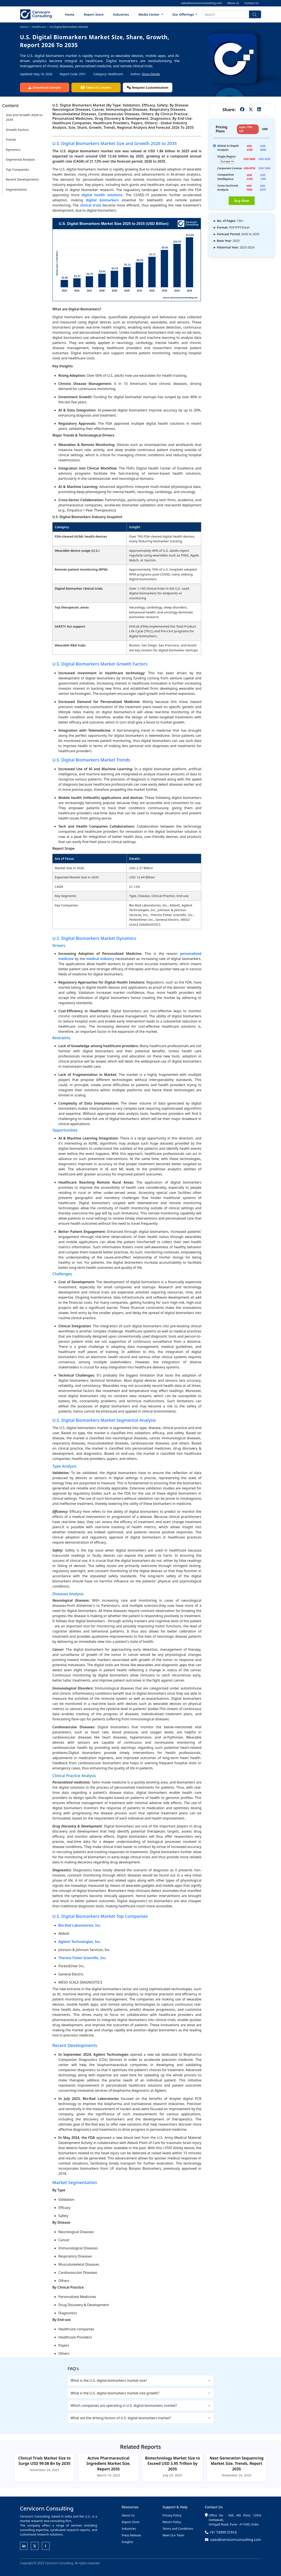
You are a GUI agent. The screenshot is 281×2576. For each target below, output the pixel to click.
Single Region (226, 159)
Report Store (94, 14)
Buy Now (241, 200)
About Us (233, 3)
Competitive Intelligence (225, 177)
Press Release (131, 2535)
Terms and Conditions (177, 2529)
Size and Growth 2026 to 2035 (24, 117)
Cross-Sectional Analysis (227, 188)
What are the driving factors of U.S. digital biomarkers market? (121, 2418)
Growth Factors (17, 129)
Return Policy (171, 2522)
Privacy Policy (171, 2515)
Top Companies (17, 169)
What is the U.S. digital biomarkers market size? (109, 2380)
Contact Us (251, 3)
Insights (127, 2542)
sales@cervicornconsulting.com (201, 3)
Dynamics (13, 149)
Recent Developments (22, 179)
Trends (11, 139)
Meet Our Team (173, 2535)
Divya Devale (151, 74)
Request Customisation (147, 87)
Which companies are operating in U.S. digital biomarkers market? (124, 2405)
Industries (121, 14)
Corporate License (229, 168)
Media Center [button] (149, 14)
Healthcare (39, 27)
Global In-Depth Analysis (228, 148)
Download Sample (44, 87)
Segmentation (16, 189)
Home (69, 14)
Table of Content (96, 87)
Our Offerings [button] (183, 14)
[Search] (225, 14)
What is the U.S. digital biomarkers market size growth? (115, 2393)
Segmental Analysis (20, 159)
